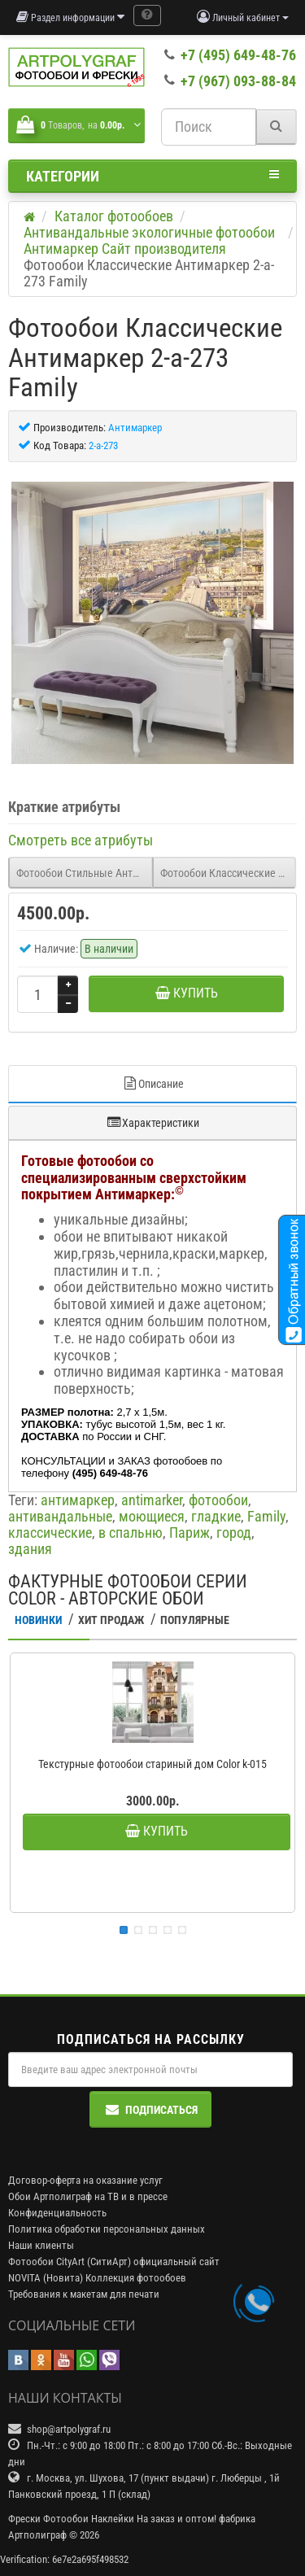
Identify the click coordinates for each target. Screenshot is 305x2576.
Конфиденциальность (57, 2213)
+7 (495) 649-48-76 (238, 54)
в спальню (130, 1532)
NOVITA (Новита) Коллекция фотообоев (97, 2278)
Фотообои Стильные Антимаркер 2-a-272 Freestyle (84, 873)
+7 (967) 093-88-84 (238, 81)
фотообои (218, 1499)
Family (266, 1516)
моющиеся (152, 1516)
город (233, 1532)
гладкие (216, 1516)
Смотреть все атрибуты (80, 840)
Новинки (38, 1619)
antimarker (151, 1499)
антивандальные (60, 1516)
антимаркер (78, 1499)
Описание (152, 1083)
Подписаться (150, 2109)
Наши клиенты (41, 2245)
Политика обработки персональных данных (106, 2229)
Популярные (194, 1619)
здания (30, 1548)
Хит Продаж (111, 1619)
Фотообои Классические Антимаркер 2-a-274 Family (228, 873)
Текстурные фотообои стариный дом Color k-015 (152, 1763)
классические (50, 1532)
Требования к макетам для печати (83, 2294)
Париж (189, 1532)
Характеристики (153, 1122)
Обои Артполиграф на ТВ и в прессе (88, 2196)
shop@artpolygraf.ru (69, 2429)
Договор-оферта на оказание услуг (85, 2180)
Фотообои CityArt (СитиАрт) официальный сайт (114, 2261)
